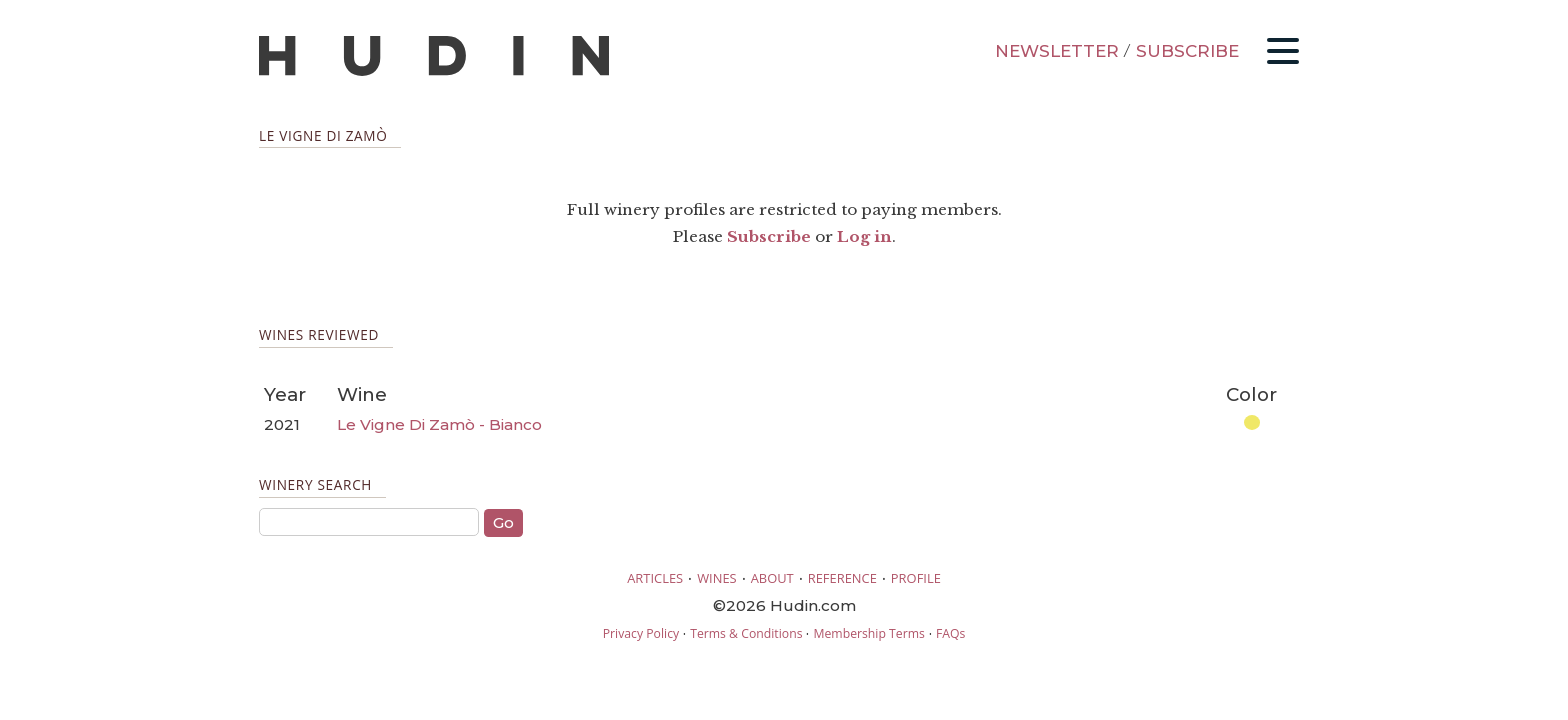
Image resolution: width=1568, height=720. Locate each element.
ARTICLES (655, 578)
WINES (717, 578)
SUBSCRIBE (1187, 51)
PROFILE (916, 578)
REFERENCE (842, 578)
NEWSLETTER (1057, 51)
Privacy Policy (641, 633)
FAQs (950, 633)
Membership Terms (868, 633)
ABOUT (772, 578)
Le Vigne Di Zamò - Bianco (439, 424)
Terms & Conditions (746, 633)
